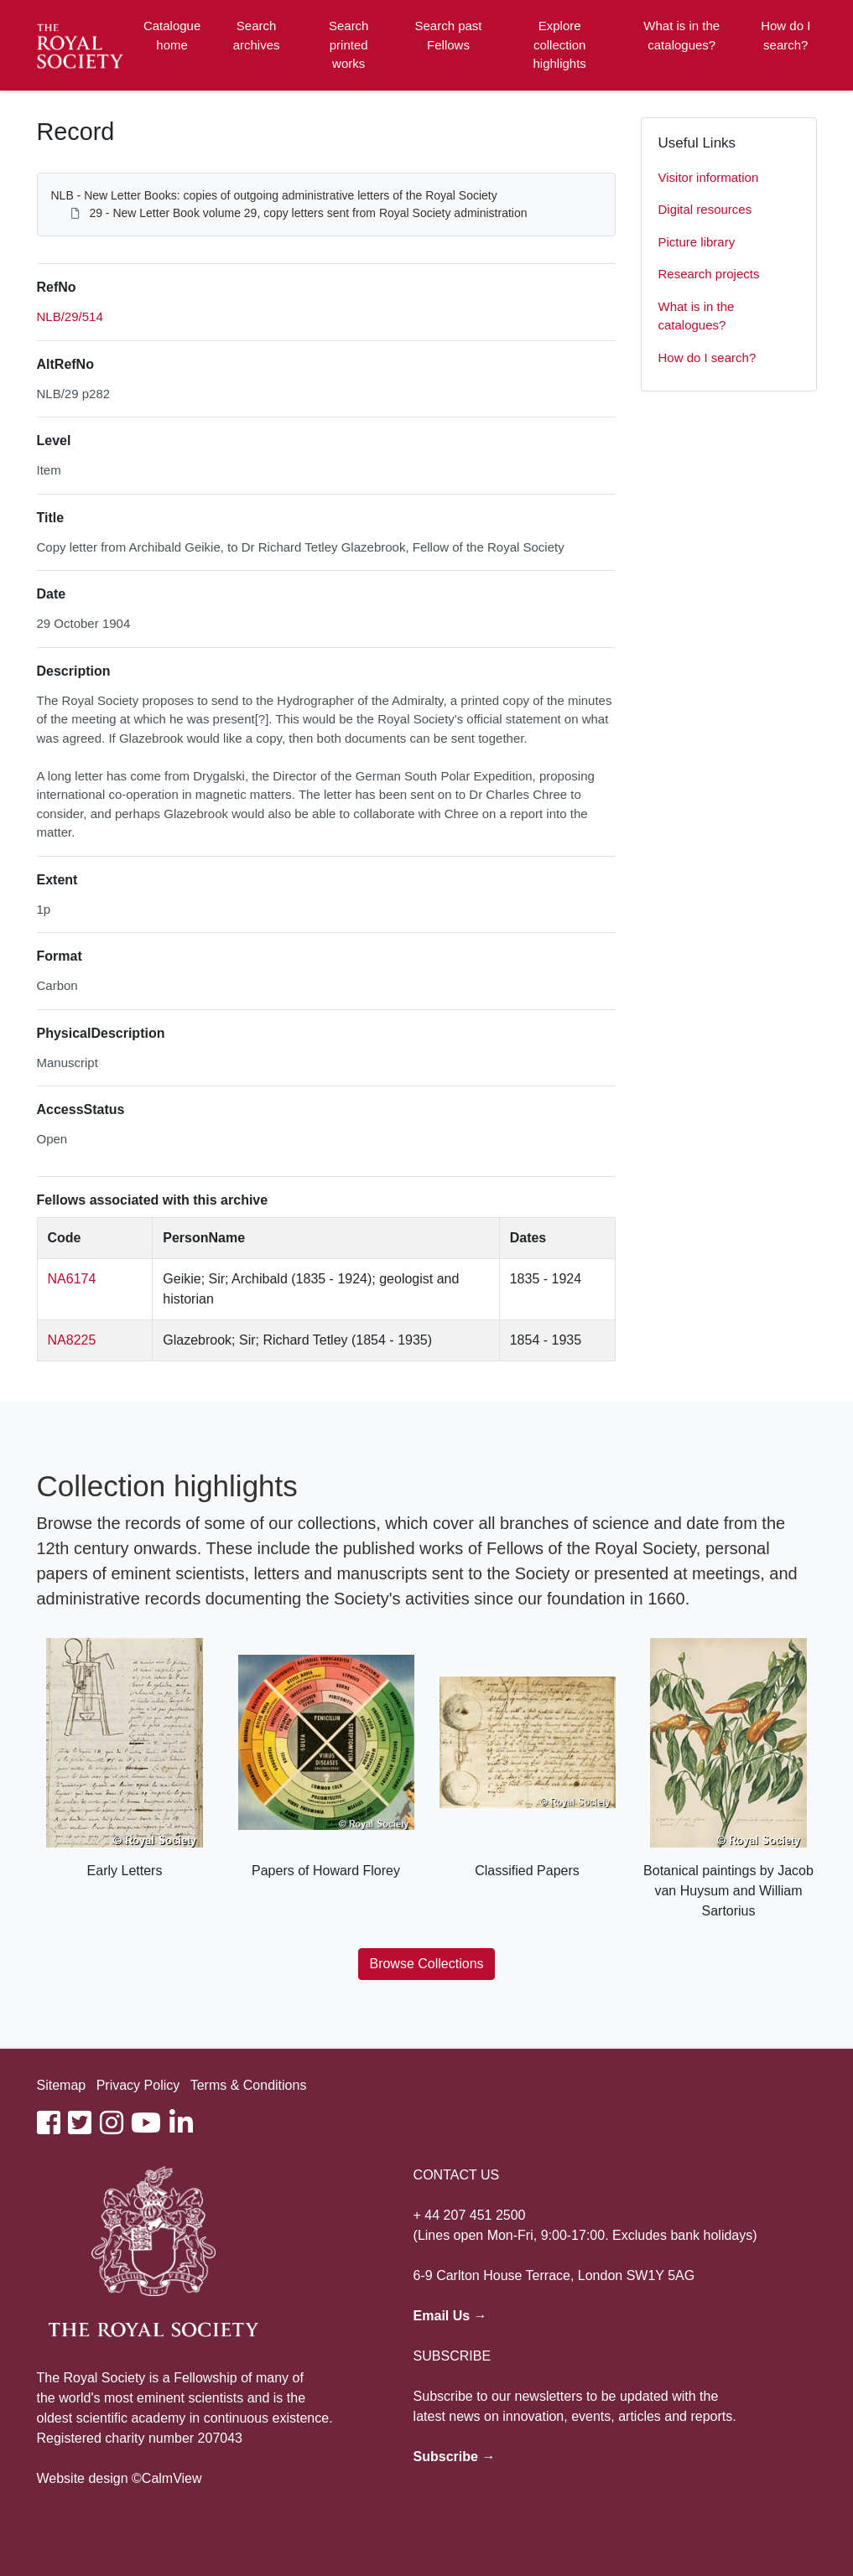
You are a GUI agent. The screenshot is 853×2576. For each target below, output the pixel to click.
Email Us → (450, 2316)
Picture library (697, 242)
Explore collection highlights (559, 44)
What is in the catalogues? (681, 35)
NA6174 (72, 1279)
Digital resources (705, 209)
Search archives (256, 35)
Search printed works (349, 44)
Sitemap (61, 2085)
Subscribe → (454, 2456)
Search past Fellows (447, 35)
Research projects (709, 274)
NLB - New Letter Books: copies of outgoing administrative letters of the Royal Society (274, 195)
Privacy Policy (138, 2085)
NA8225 (72, 1340)
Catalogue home (171, 35)
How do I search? (785, 35)
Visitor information (708, 177)
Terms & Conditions (248, 2085)
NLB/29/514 (70, 316)
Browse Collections (426, 1964)
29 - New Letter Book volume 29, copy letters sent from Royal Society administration (308, 213)
